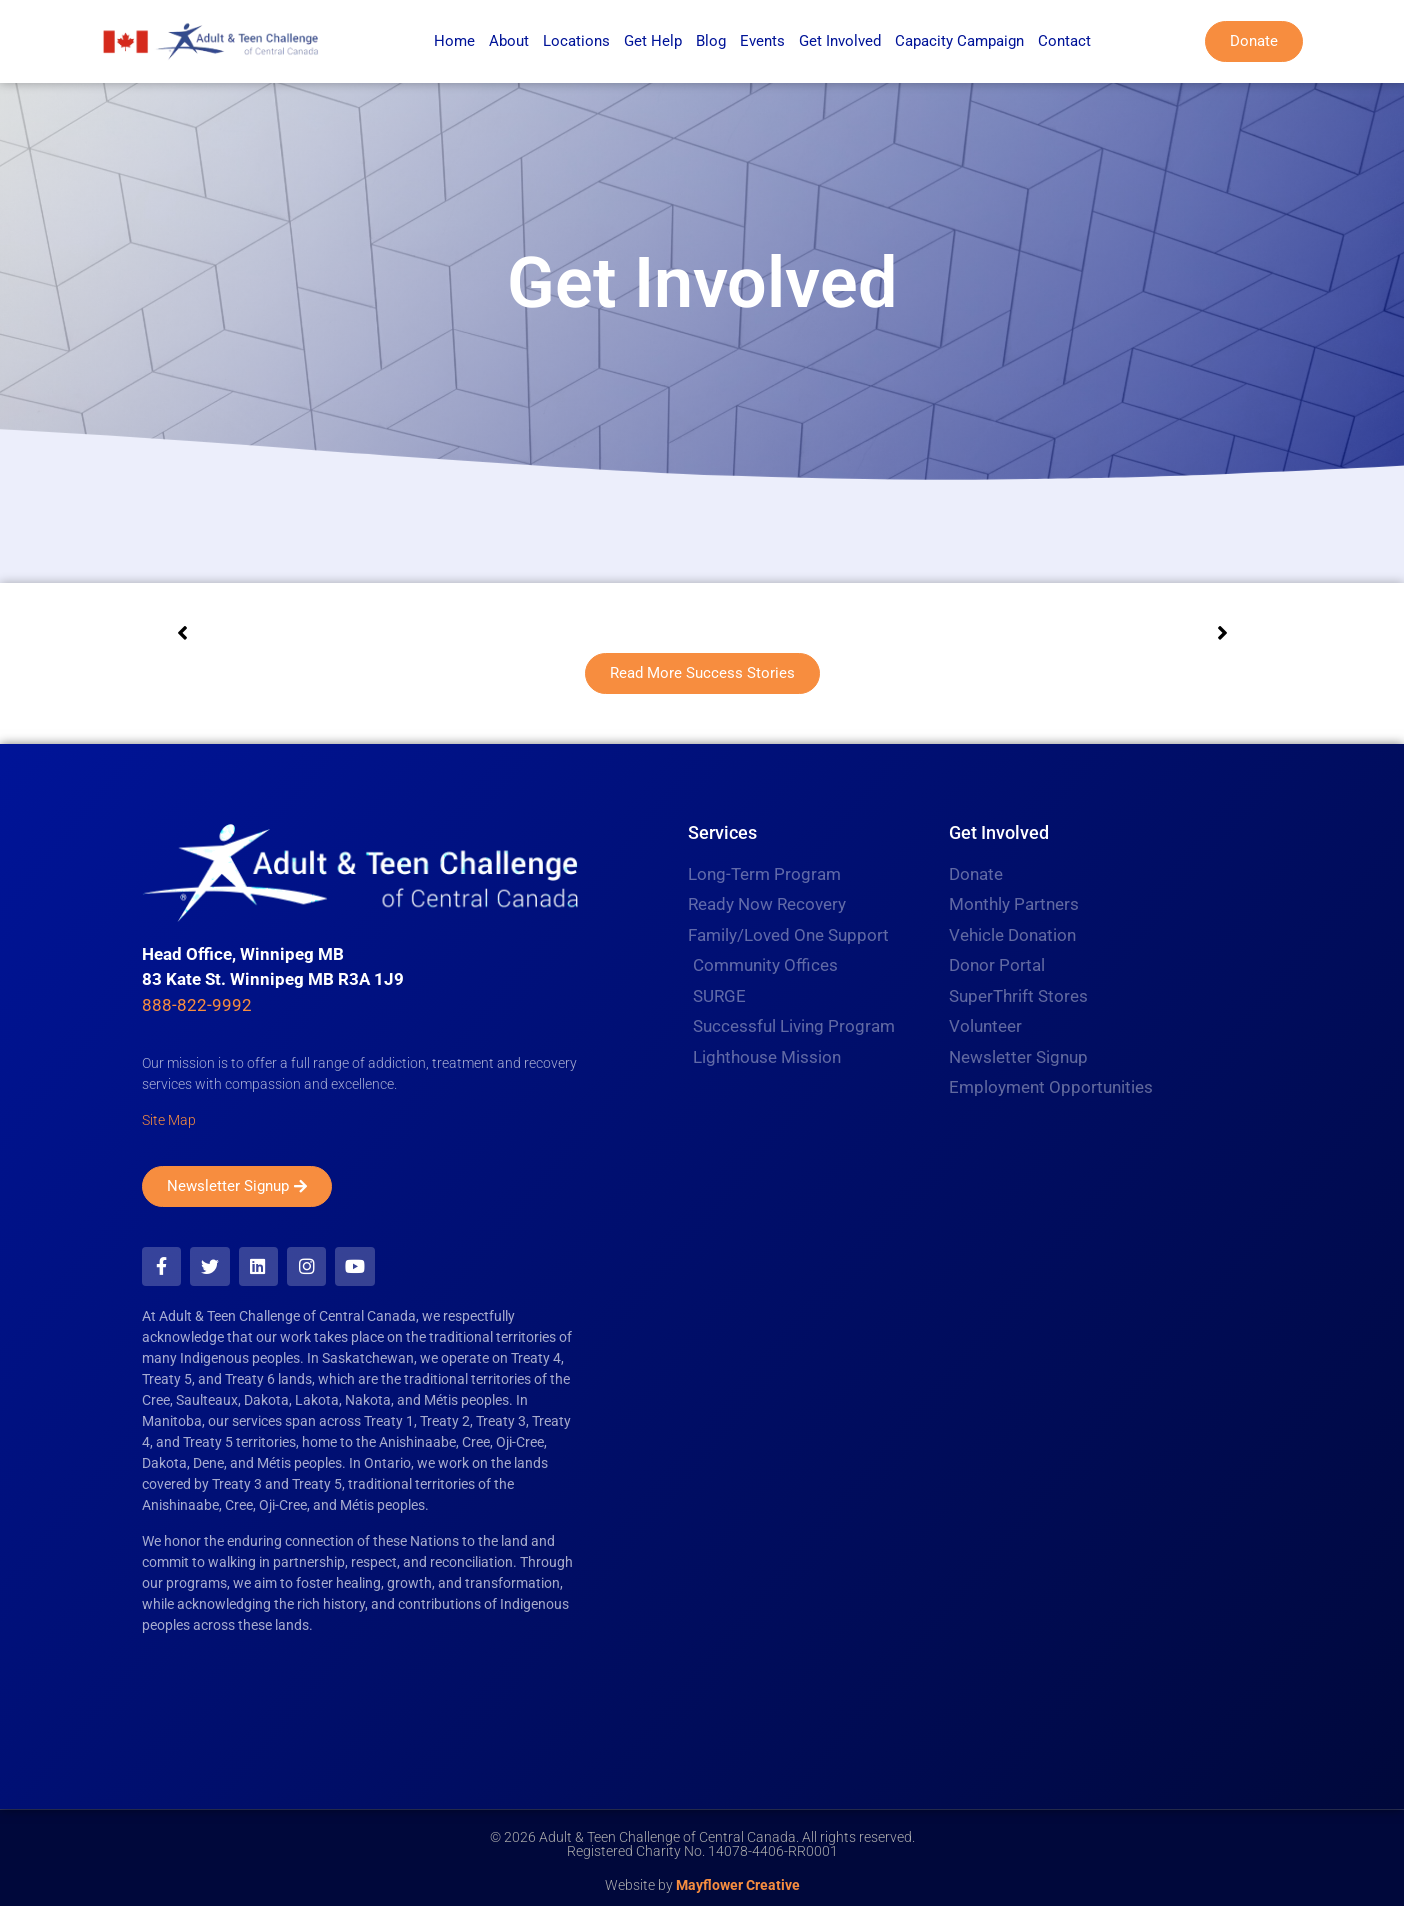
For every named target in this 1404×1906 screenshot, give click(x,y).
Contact (1064, 41)
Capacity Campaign (959, 41)
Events (762, 41)
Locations (576, 41)
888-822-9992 (197, 1005)
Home (454, 41)
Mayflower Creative (738, 1879)
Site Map (169, 1120)
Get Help (653, 41)
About (509, 41)
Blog (711, 41)
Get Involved (840, 41)
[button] (182, 633)
